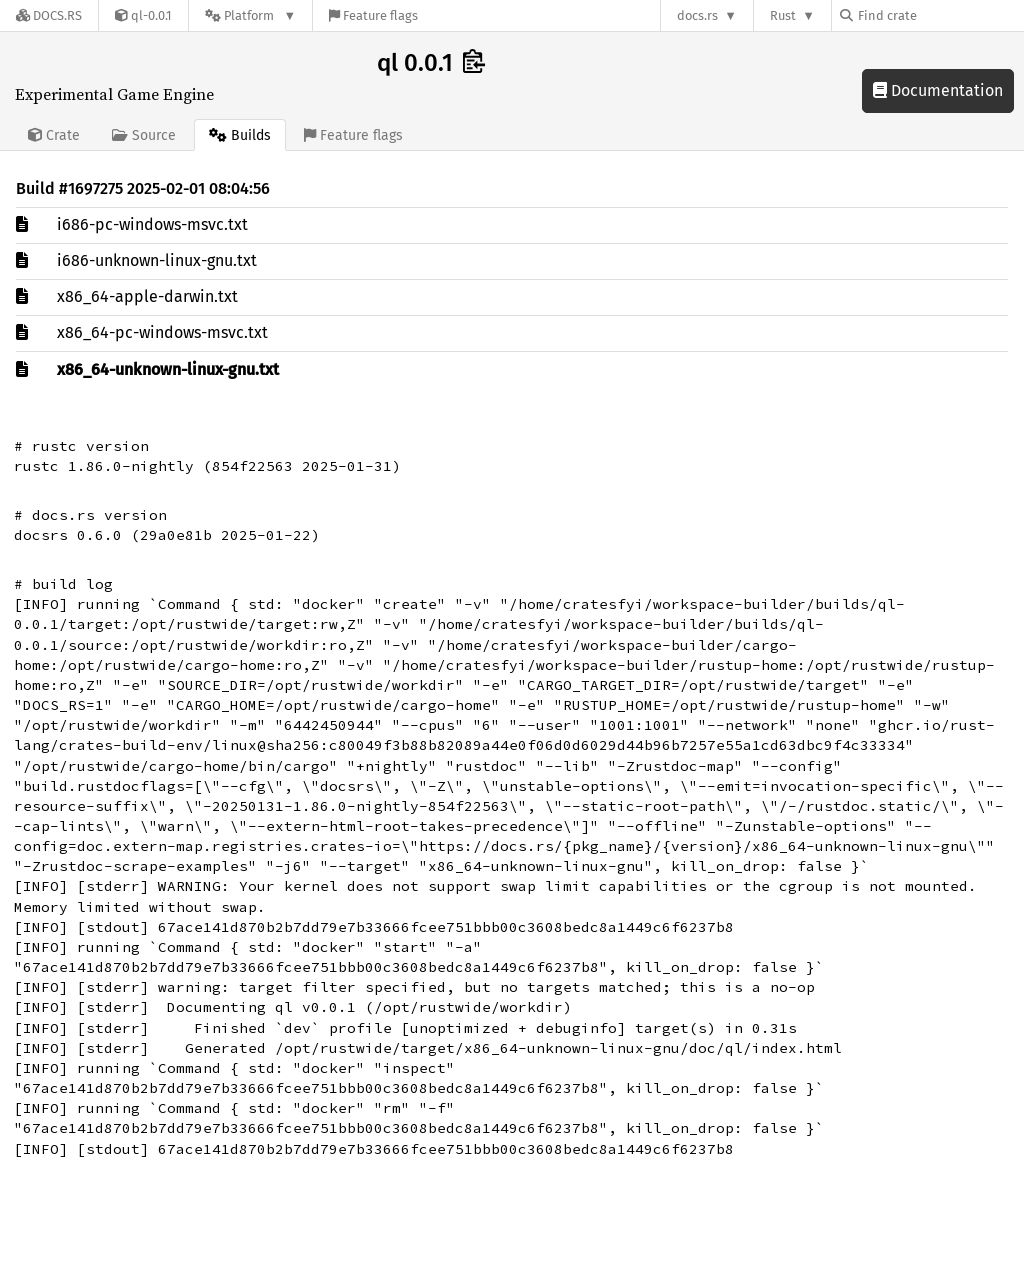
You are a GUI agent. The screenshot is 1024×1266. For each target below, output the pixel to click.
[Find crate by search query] (940, 15)
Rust (783, 15)
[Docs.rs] (49, 15)
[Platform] (250, 15)
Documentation (938, 90)
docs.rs (697, 15)
